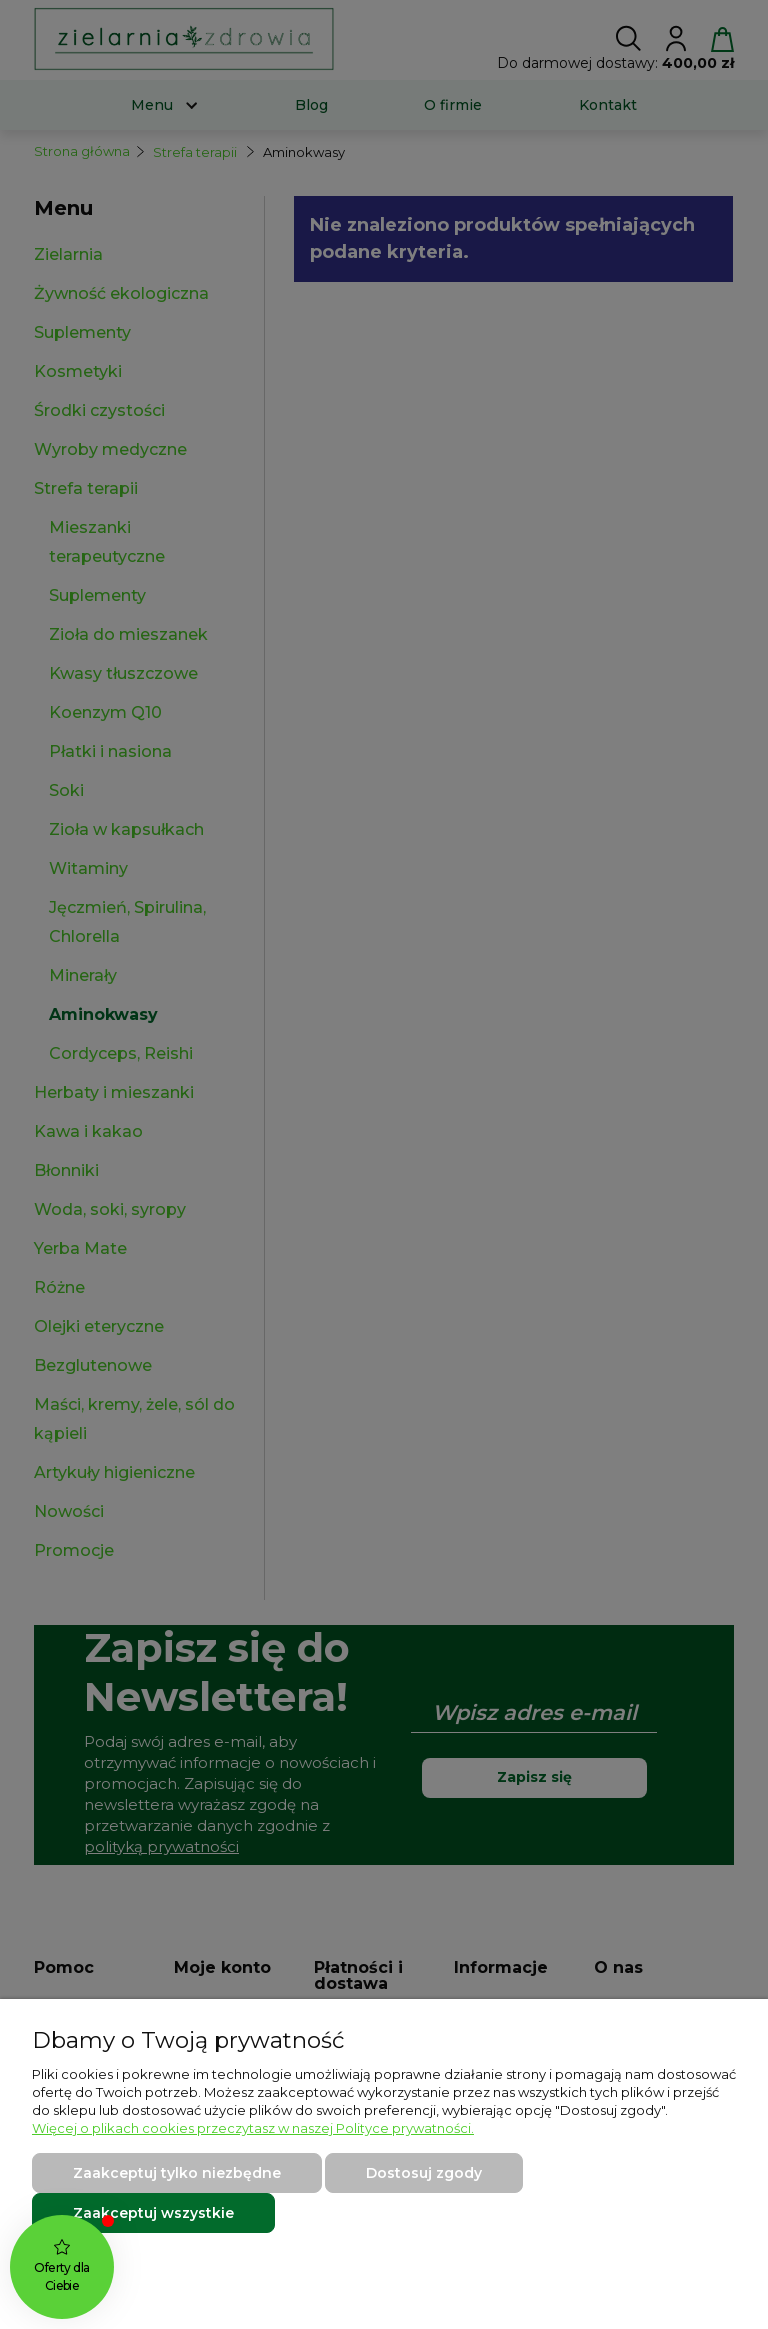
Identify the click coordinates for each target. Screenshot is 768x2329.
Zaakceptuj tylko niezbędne (177, 2173)
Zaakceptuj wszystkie (153, 2213)
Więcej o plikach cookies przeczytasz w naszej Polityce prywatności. (253, 2128)
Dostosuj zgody (424, 2173)
